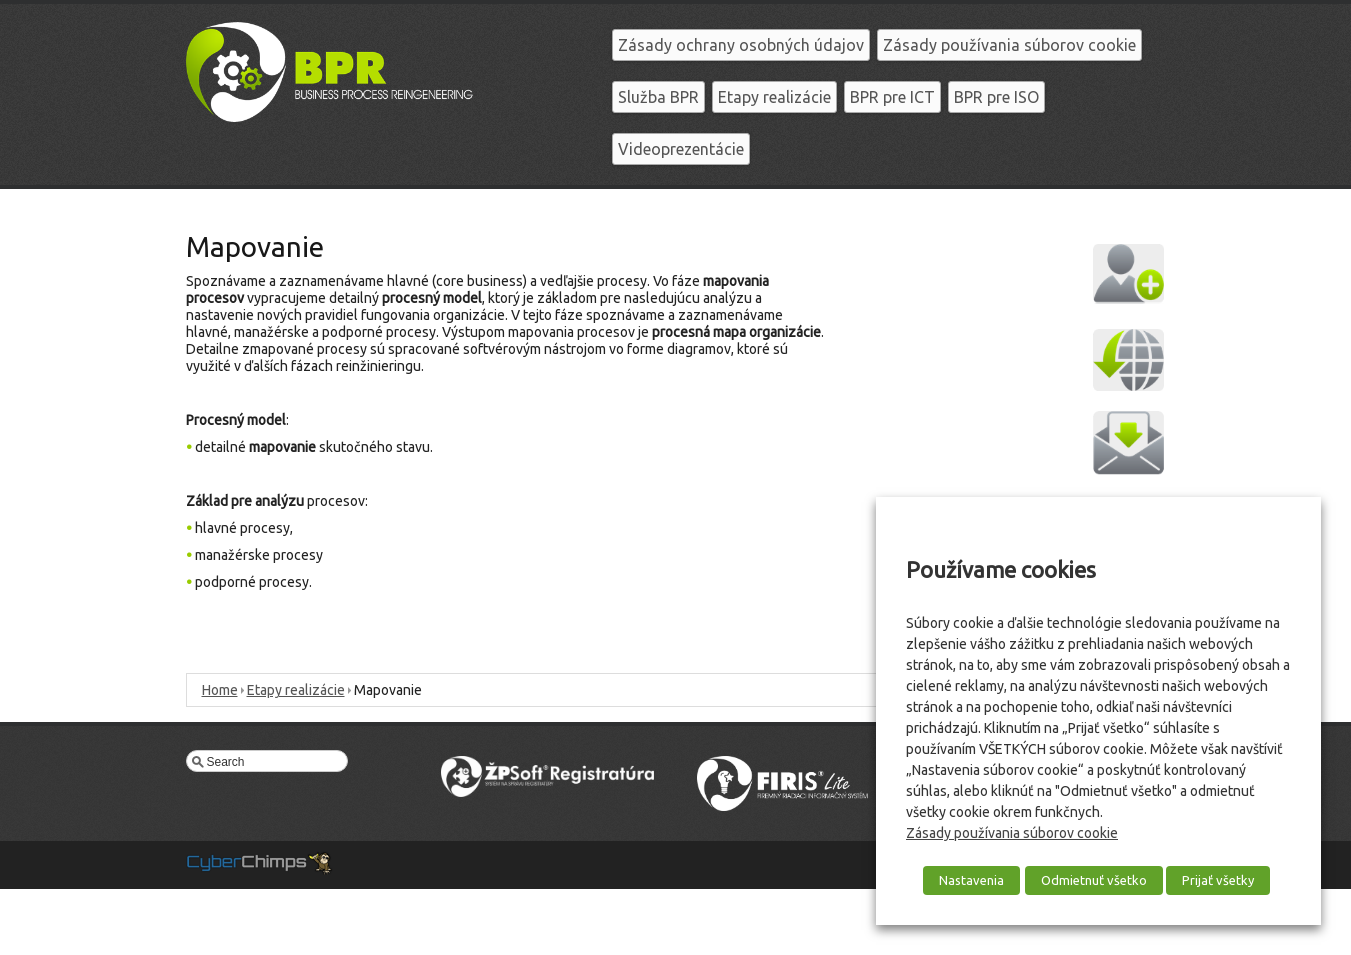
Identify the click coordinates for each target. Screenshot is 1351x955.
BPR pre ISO (996, 97)
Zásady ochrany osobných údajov (741, 45)
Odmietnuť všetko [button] (1094, 880)
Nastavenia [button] (971, 880)
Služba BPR (658, 97)
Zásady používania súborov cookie (1009, 45)
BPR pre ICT (892, 97)
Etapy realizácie (774, 97)
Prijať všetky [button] (1218, 880)
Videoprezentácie (681, 149)
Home (220, 690)
